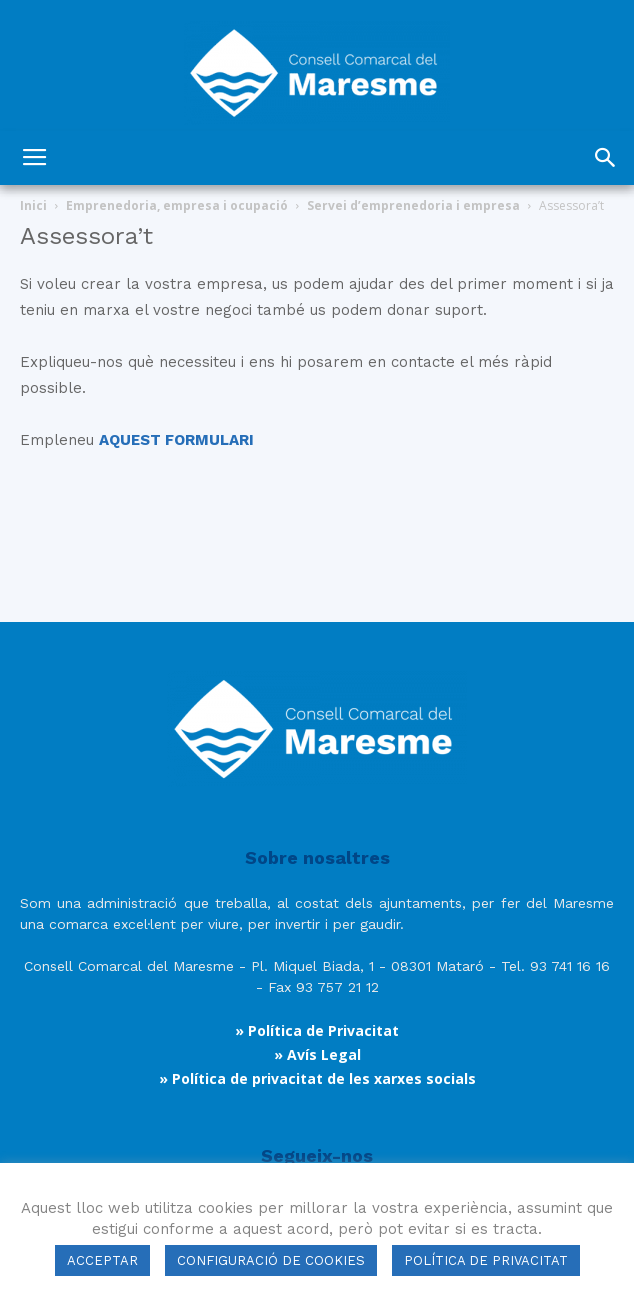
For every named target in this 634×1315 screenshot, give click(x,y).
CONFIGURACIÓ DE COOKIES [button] (271, 1260)
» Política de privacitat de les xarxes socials (317, 1078)
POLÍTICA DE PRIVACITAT (486, 1260)
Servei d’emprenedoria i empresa (413, 205)
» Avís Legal (317, 1054)
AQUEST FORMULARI (176, 440)
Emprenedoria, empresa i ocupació (177, 205)
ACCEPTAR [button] (102, 1260)
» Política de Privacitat (317, 1030)
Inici (33, 205)
